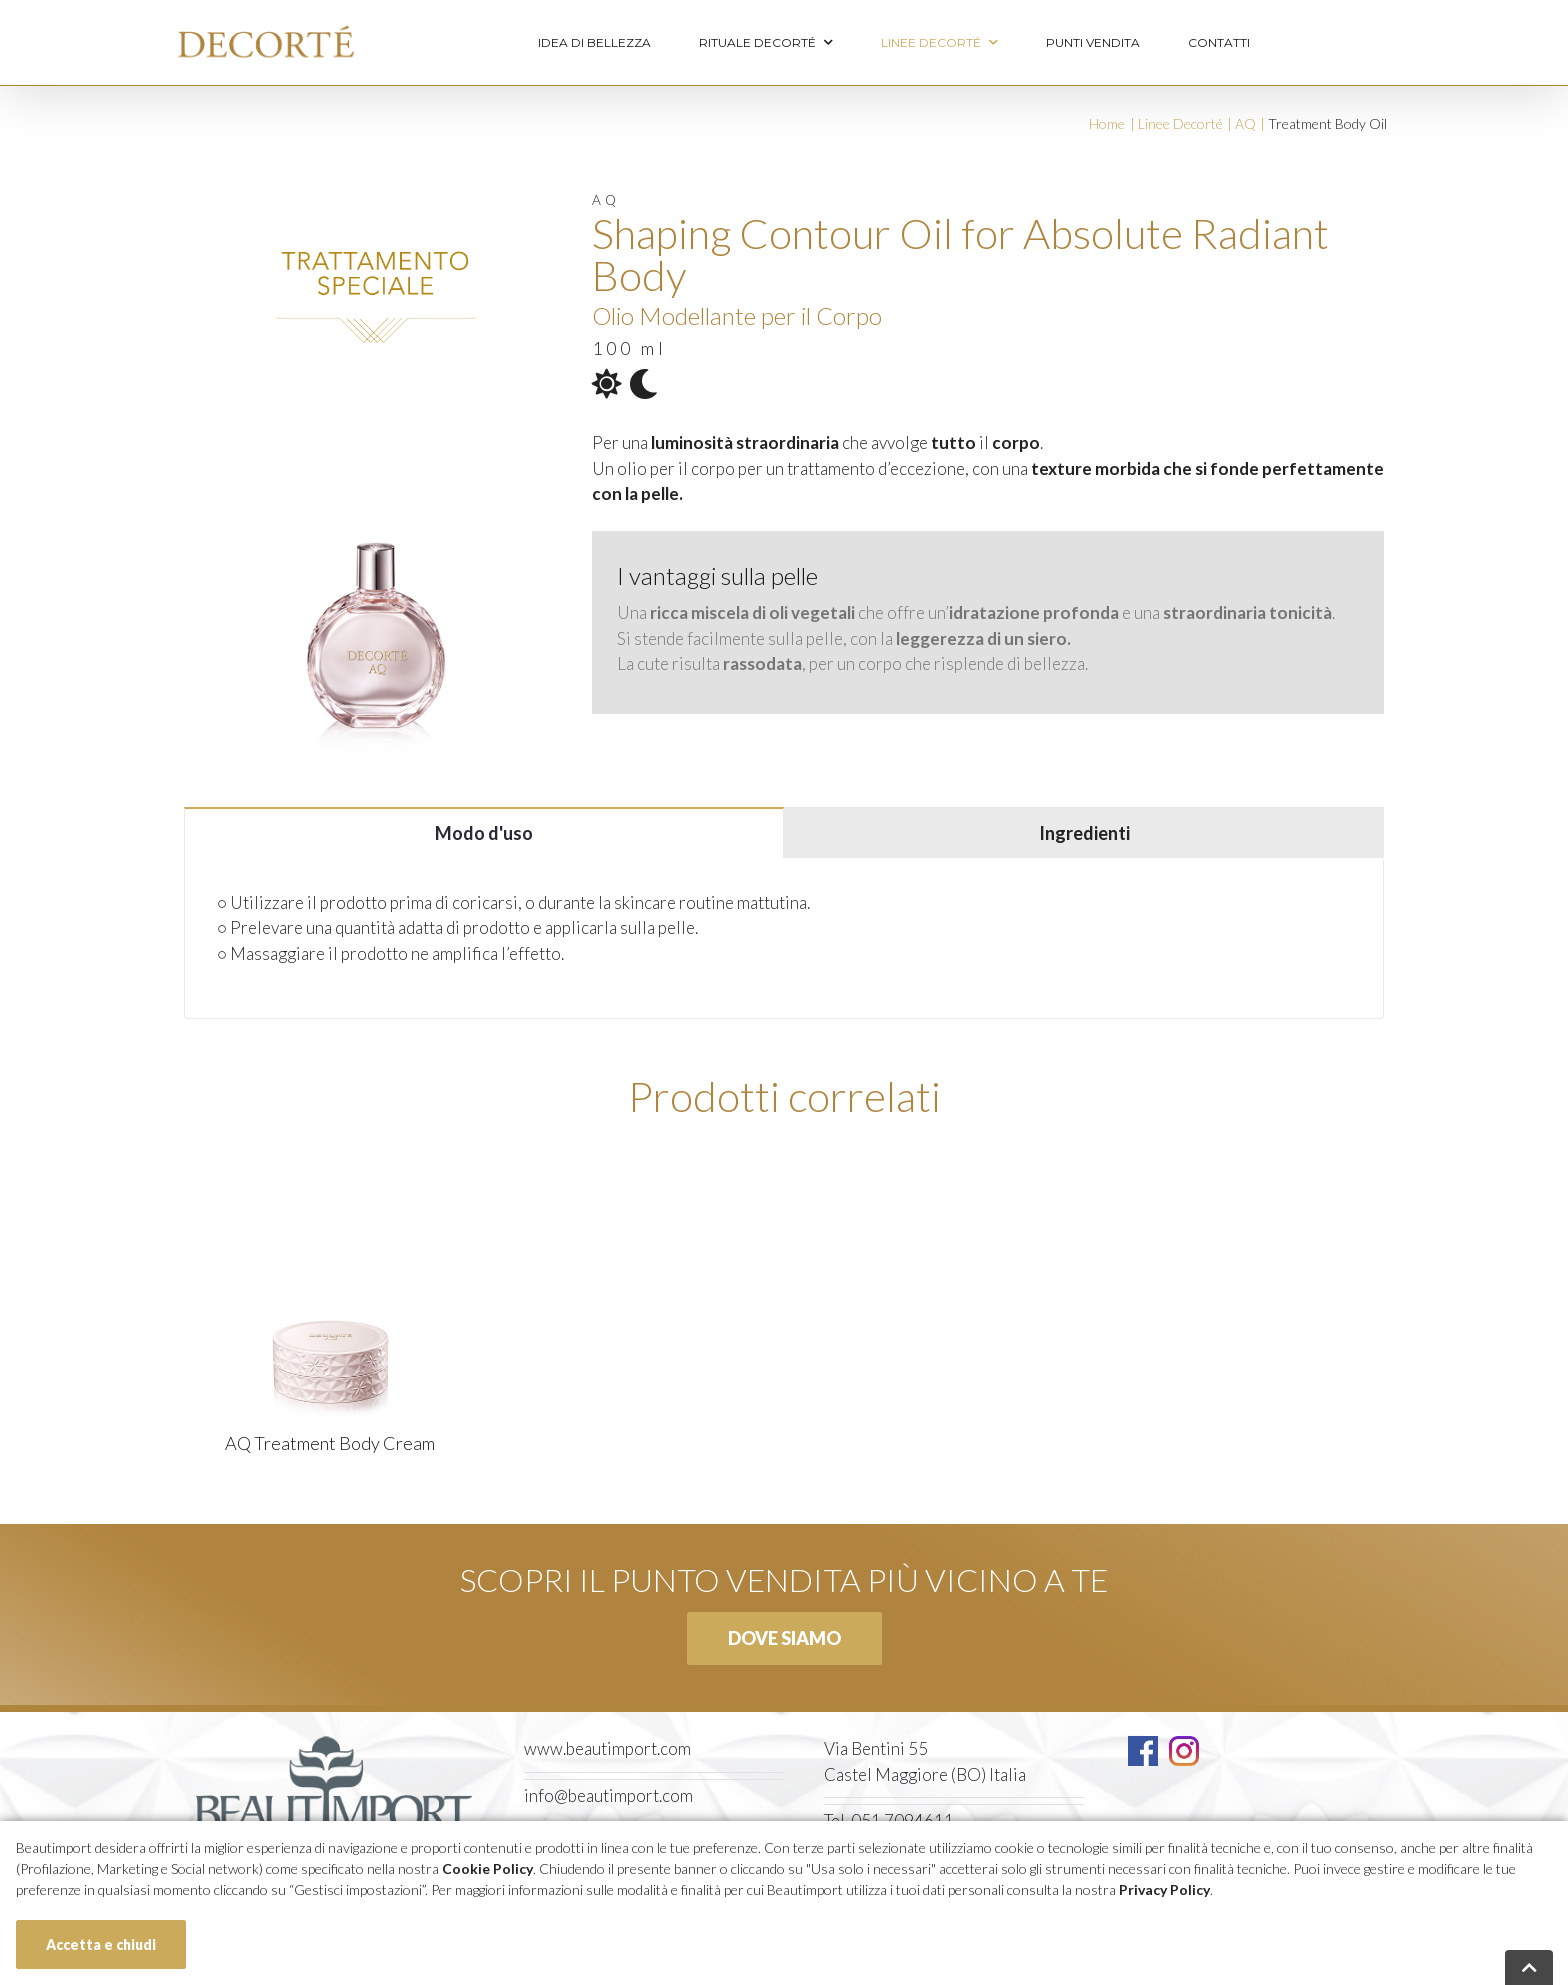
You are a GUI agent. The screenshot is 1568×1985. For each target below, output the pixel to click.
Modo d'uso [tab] (484, 833)
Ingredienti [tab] (1084, 833)
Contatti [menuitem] (1219, 42)
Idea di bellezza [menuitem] (594, 42)
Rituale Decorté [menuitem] (766, 43)
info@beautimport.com (608, 1795)
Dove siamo (784, 1638)
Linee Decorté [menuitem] (939, 43)
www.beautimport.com (607, 1748)
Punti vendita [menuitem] (1093, 42)
